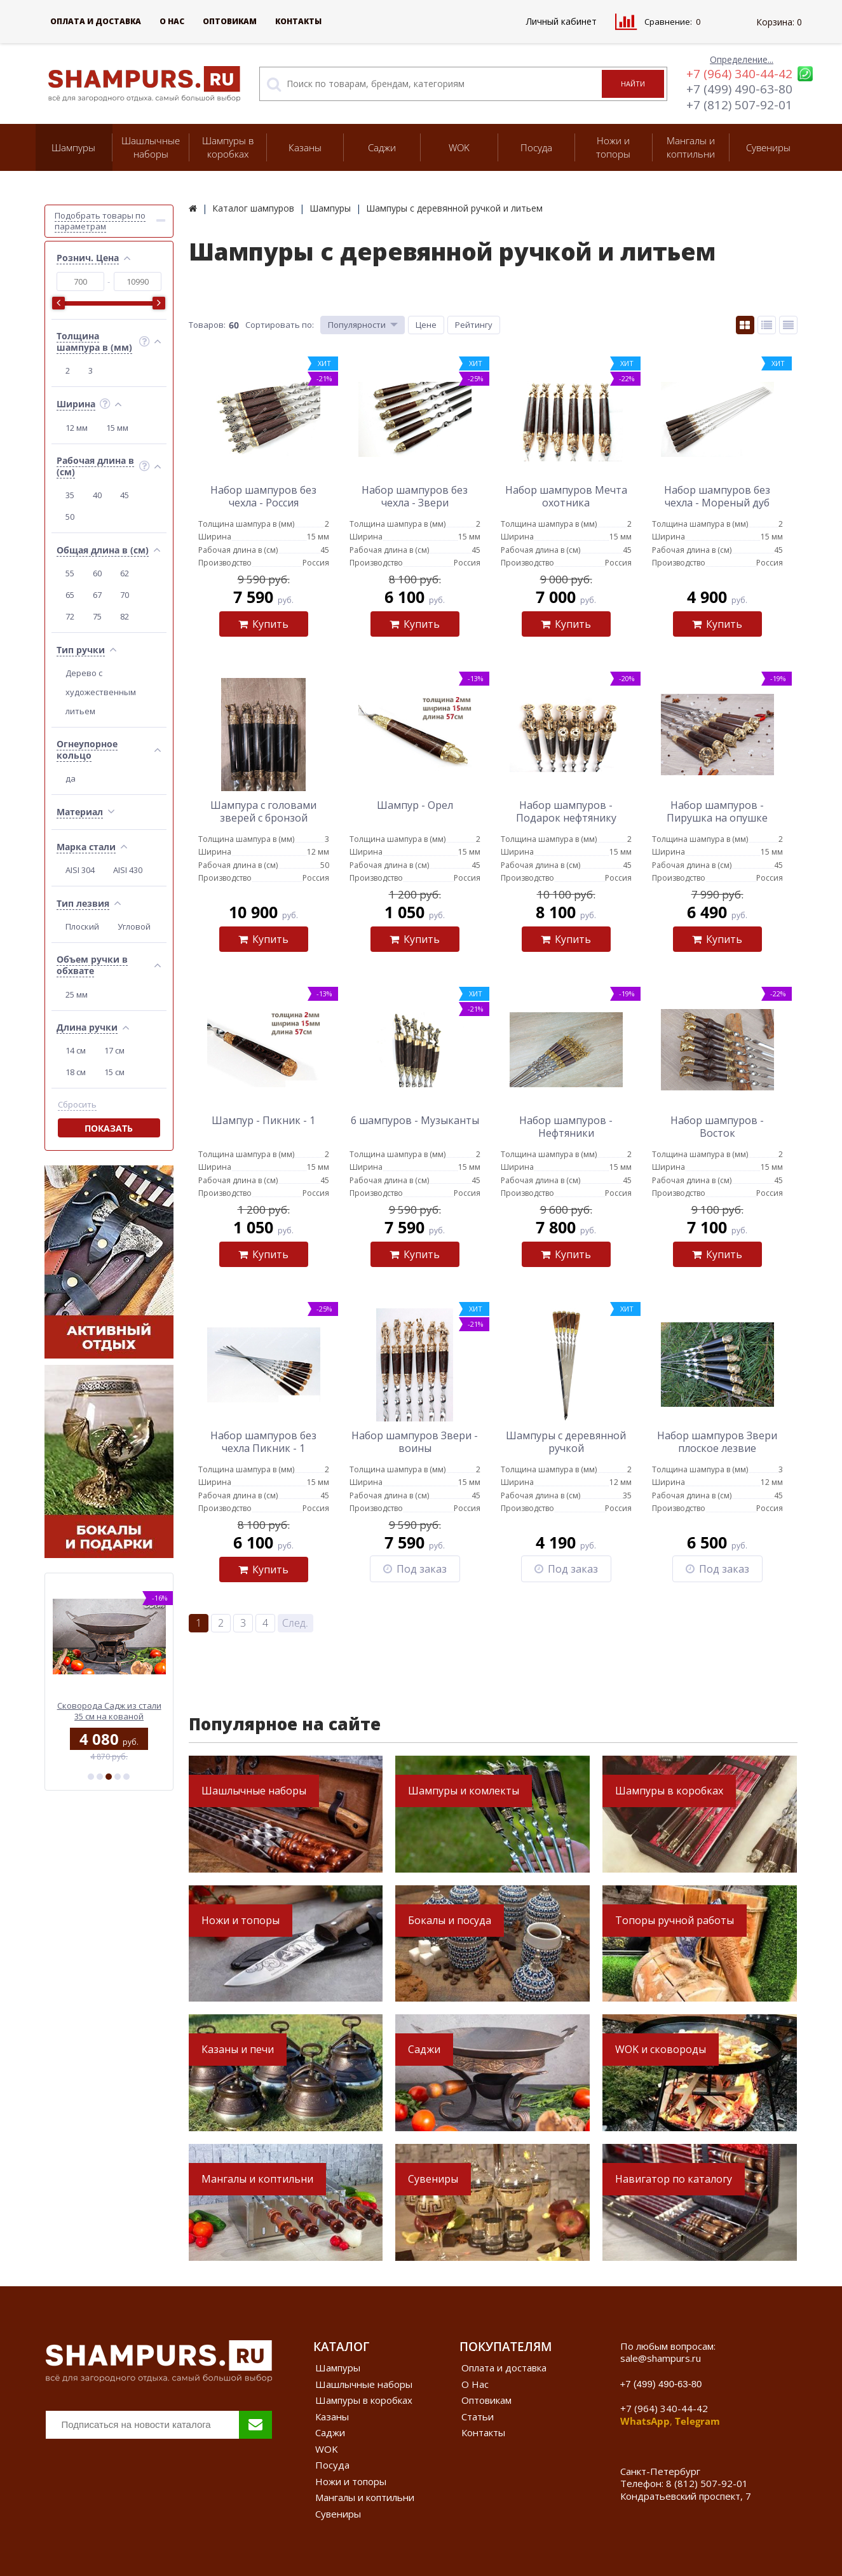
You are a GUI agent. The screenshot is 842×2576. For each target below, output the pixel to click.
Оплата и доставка (95, 21)
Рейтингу (473, 324)
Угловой (134, 926)
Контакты (298, 21)
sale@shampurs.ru (660, 2358)
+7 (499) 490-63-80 (739, 89)
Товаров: (207, 324)
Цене (426, 324)
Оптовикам (230, 21)
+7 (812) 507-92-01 (739, 105)
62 (124, 573)
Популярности (357, 324)
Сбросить (77, 1104)
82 (124, 616)
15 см (114, 1072)
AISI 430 (127, 870)
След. (295, 1623)
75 (97, 616)
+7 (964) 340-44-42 (739, 73)
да (70, 778)
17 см (114, 1050)
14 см (75, 1050)
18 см (75, 1072)
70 (124, 594)
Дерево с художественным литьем (100, 692)
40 (97, 495)
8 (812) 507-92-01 (707, 2483)
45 (124, 495)
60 (97, 573)
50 (69, 516)
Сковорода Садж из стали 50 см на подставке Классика (109, 1710)
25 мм (76, 994)
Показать (109, 1128)
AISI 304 (80, 870)
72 (69, 616)
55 (69, 573)
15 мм (117, 427)
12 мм (76, 427)
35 (69, 495)
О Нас (172, 21)
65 (69, 594)
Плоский (82, 926)
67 (97, 594)
